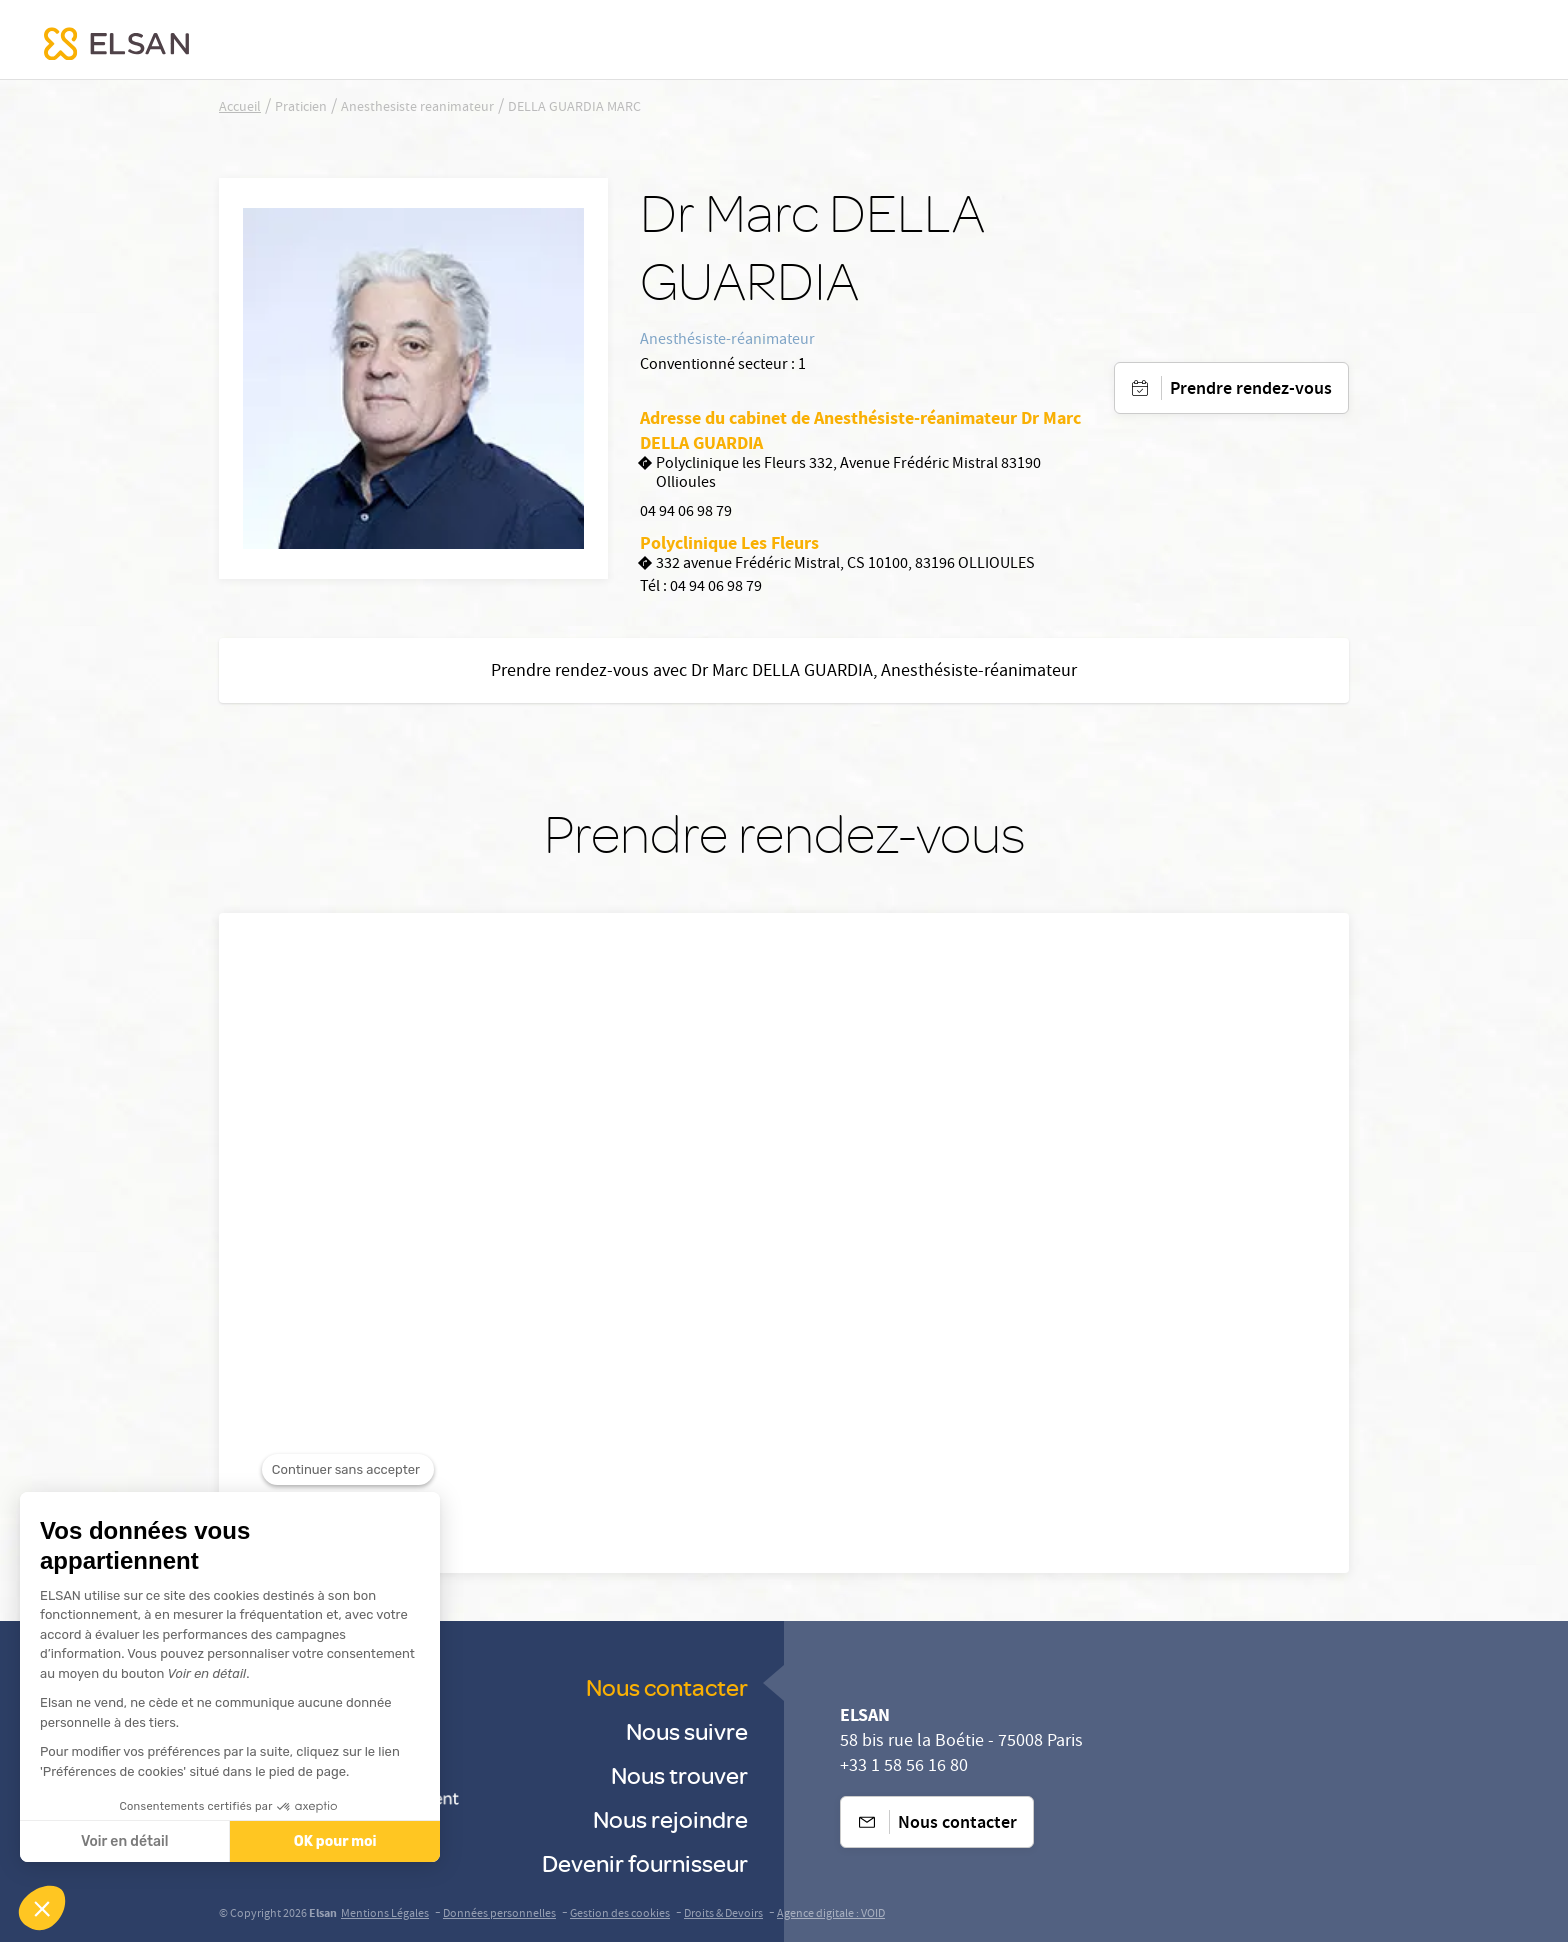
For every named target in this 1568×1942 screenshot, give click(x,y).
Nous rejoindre (670, 1818)
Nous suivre (687, 1730)
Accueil (240, 108)
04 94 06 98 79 (686, 513)
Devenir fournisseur (645, 1862)
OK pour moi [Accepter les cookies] (332, 1841)
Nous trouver (679, 1774)
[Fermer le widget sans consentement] (348, 1509)
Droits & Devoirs (723, 1914)
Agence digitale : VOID (831, 1914)
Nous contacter (667, 1686)
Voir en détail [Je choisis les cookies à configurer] (121, 1841)
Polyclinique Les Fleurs (729, 543)
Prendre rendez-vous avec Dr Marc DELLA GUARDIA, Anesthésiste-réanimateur (784, 672)
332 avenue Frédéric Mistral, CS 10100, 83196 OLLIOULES (837, 565)
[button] (42, 1908)
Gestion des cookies (620, 1914)
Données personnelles (499, 1914)
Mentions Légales (385, 1914)
